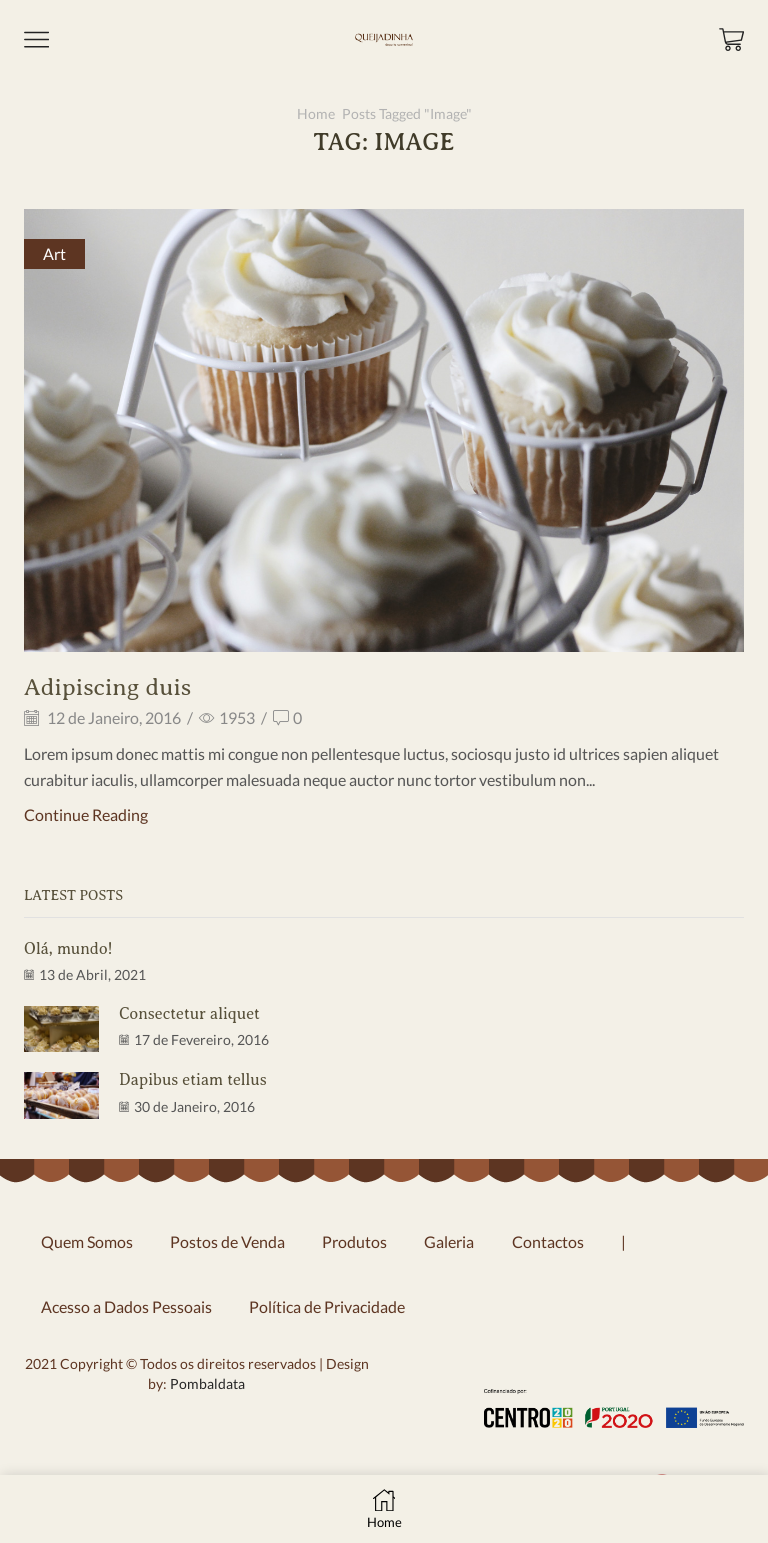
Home (316, 113)
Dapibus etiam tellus (193, 1080)
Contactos (548, 1241)
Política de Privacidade (327, 1306)
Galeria (449, 1241)
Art (54, 253)
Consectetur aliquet (189, 1014)
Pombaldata (206, 1383)
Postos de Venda (227, 1241)
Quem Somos (87, 1241)
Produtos (354, 1241)
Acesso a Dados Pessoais (126, 1306)
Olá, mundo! (68, 949)
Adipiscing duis (107, 687)
